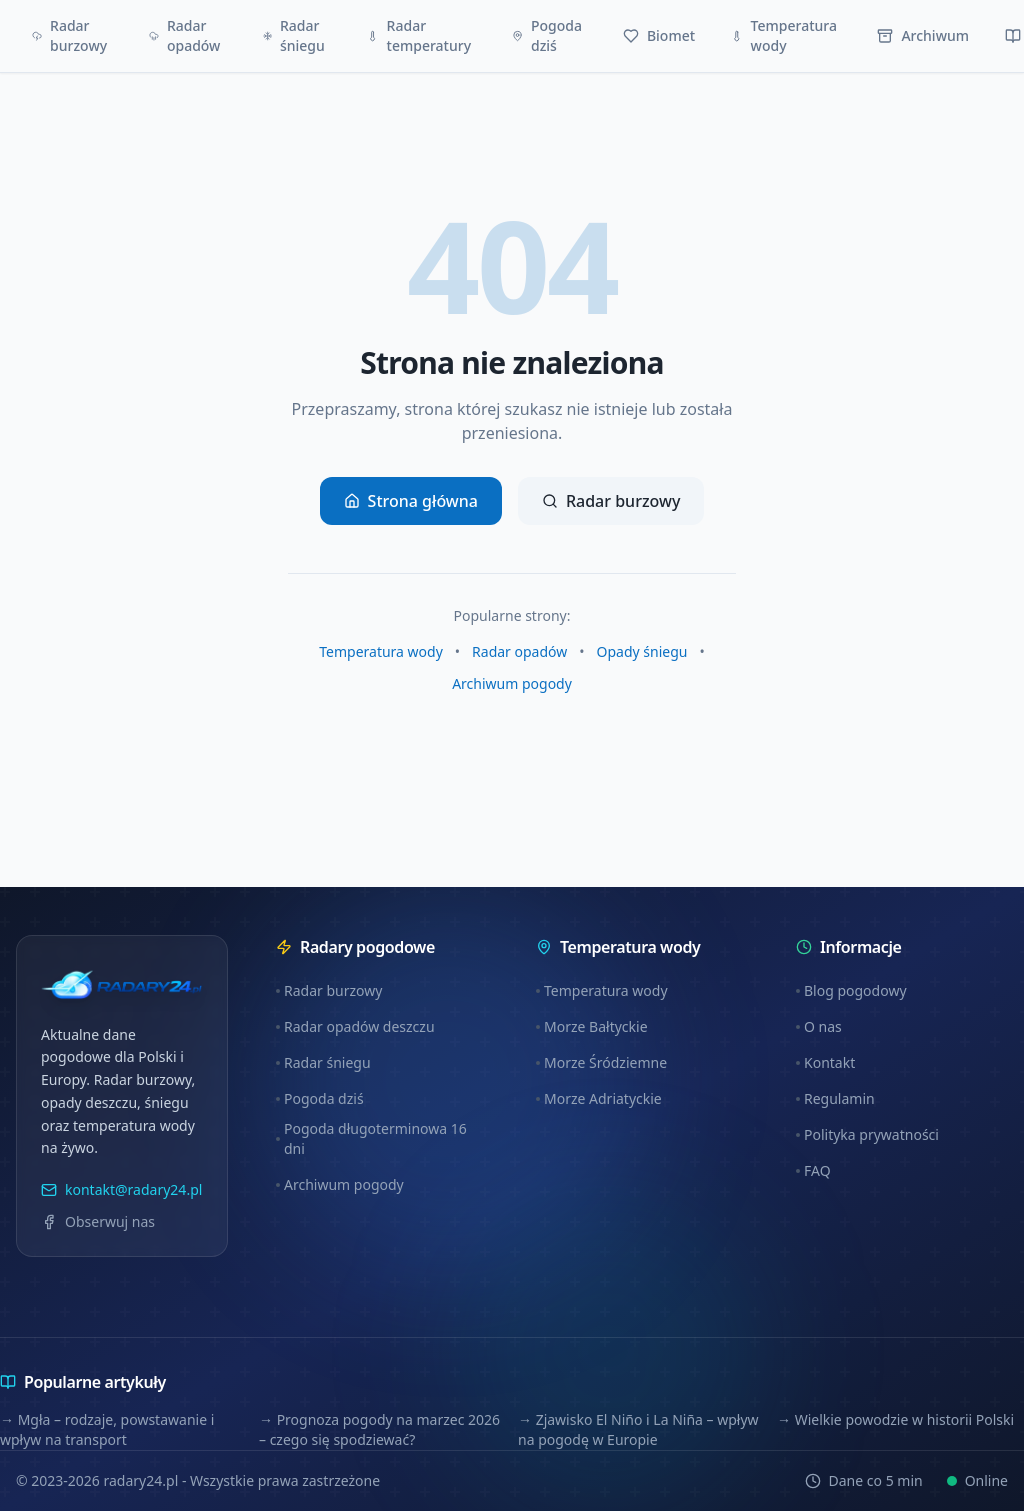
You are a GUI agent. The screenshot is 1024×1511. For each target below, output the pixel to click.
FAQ (813, 1170)
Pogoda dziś (547, 35)
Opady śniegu (642, 651)
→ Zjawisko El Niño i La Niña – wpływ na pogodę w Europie (638, 1429)
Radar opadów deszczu (355, 1026)
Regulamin (835, 1098)
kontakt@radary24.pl (121, 1189)
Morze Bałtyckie (592, 1026)
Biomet (659, 35)
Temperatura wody (784, 35)
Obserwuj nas (98, 1221)
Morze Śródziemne (601, 1062)
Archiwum (923, 35)
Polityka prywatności (867, 1134)
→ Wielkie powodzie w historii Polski (895, 1419)
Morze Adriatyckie (599, 1098)
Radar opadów (184, 35)
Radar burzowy (69, 35)
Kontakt (825, 1062)
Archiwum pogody (512, 683)
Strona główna (411, 501)
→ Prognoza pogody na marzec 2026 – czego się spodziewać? (379, 1429)
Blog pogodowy (851, 990)
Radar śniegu (294, 35)
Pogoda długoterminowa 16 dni (371, 1138)
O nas (819, 1026)
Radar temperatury (419, 35)
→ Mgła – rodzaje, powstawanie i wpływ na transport (107, 1429)
